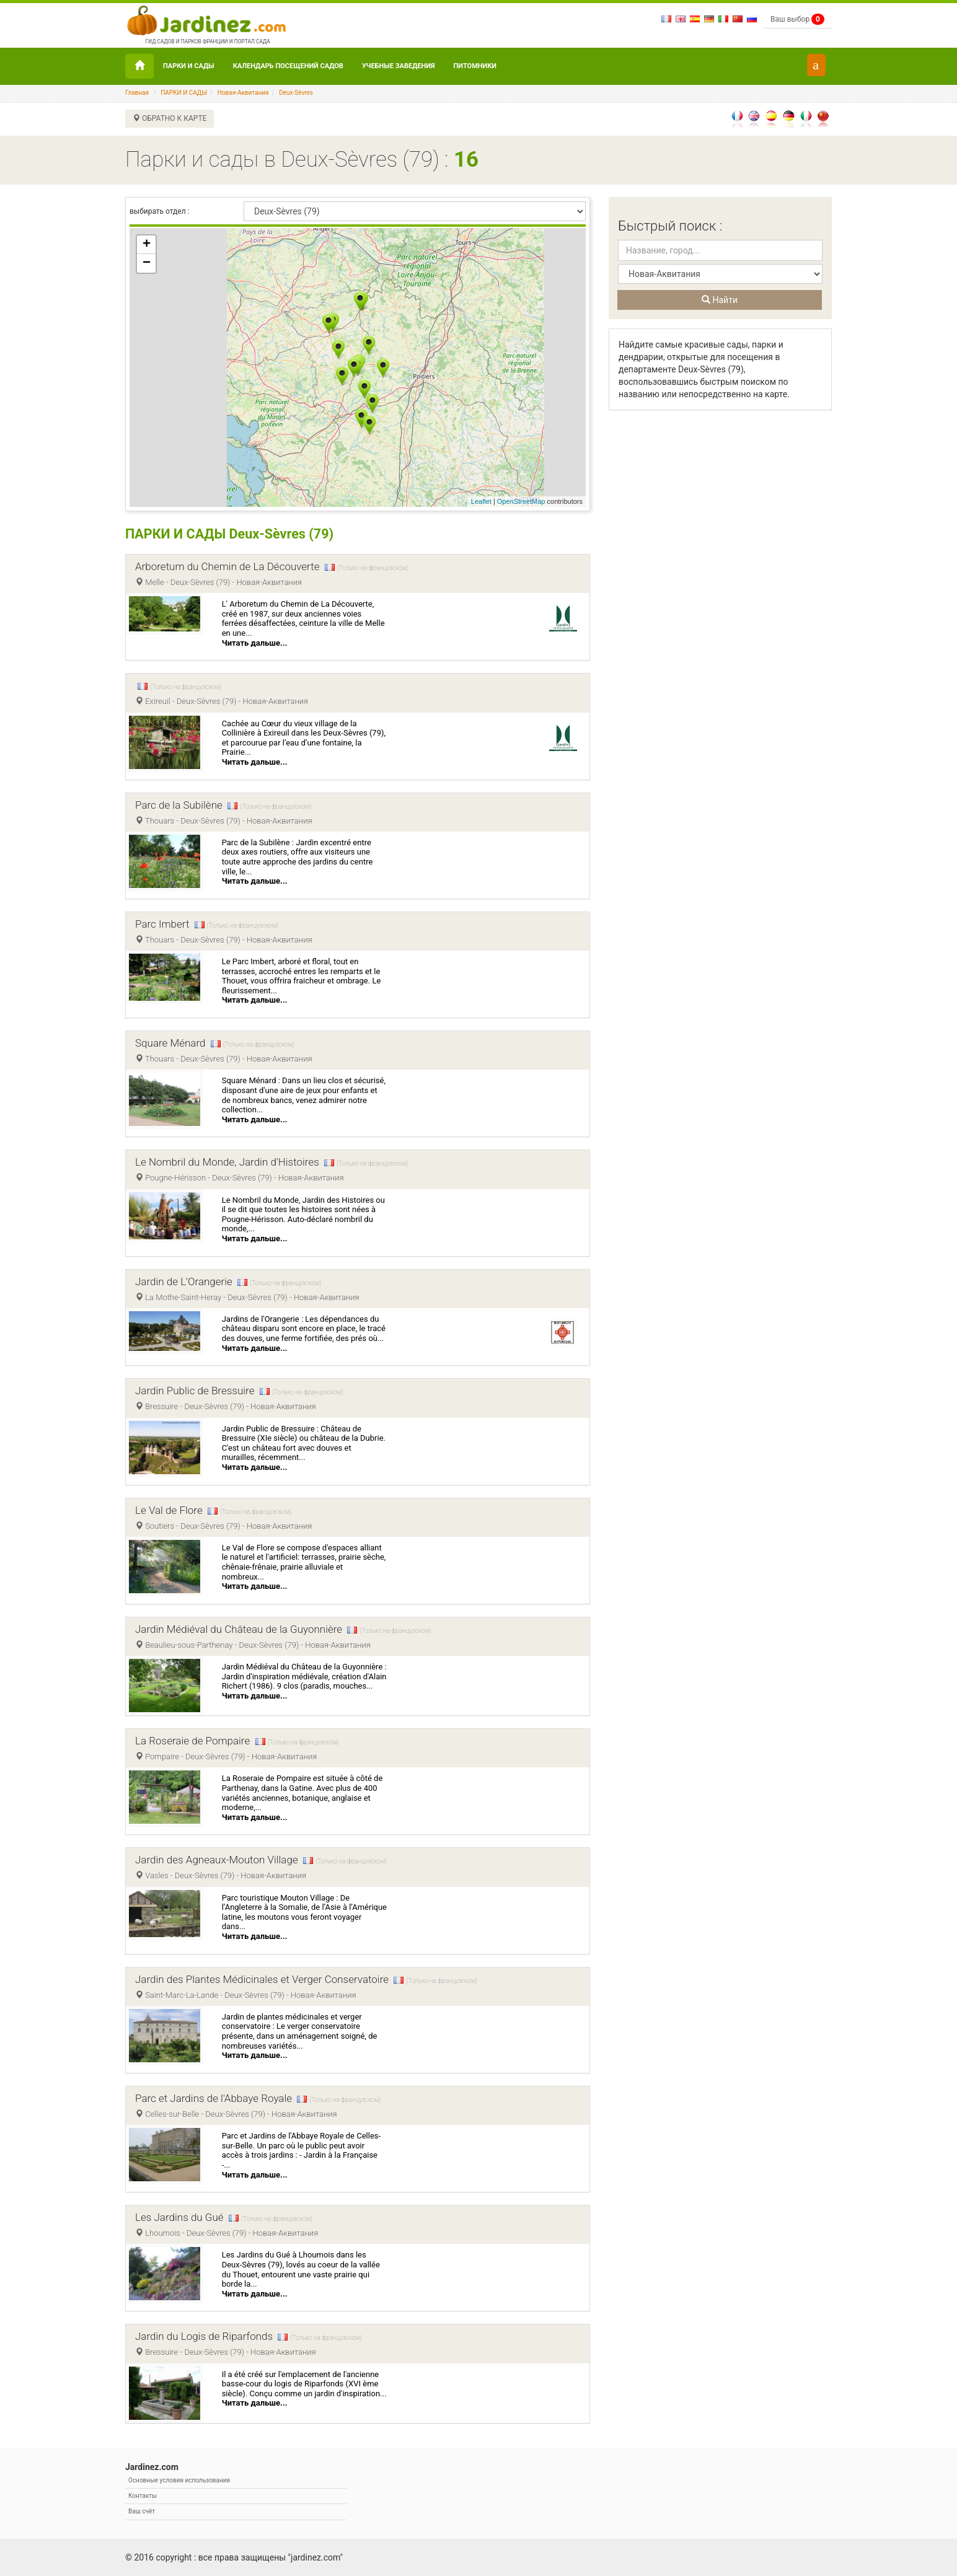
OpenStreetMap (521, 501)
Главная (137, 92)
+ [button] (147, 244)
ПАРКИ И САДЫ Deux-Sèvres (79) (231, 534)
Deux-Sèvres (296, 92)
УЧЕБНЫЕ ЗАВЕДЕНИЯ (398, 66)
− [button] (147, 263)
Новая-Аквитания (243, 92)
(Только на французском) (372, 568)
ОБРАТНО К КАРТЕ (169, 118)
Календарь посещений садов (288, 66)
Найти (720, 300)
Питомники (475, 66)
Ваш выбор (797, 19)
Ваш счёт (141, 2511)
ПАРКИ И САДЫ (188, 66)
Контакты (142, 2495)
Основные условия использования (179, 2480)
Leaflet (481, 501)
